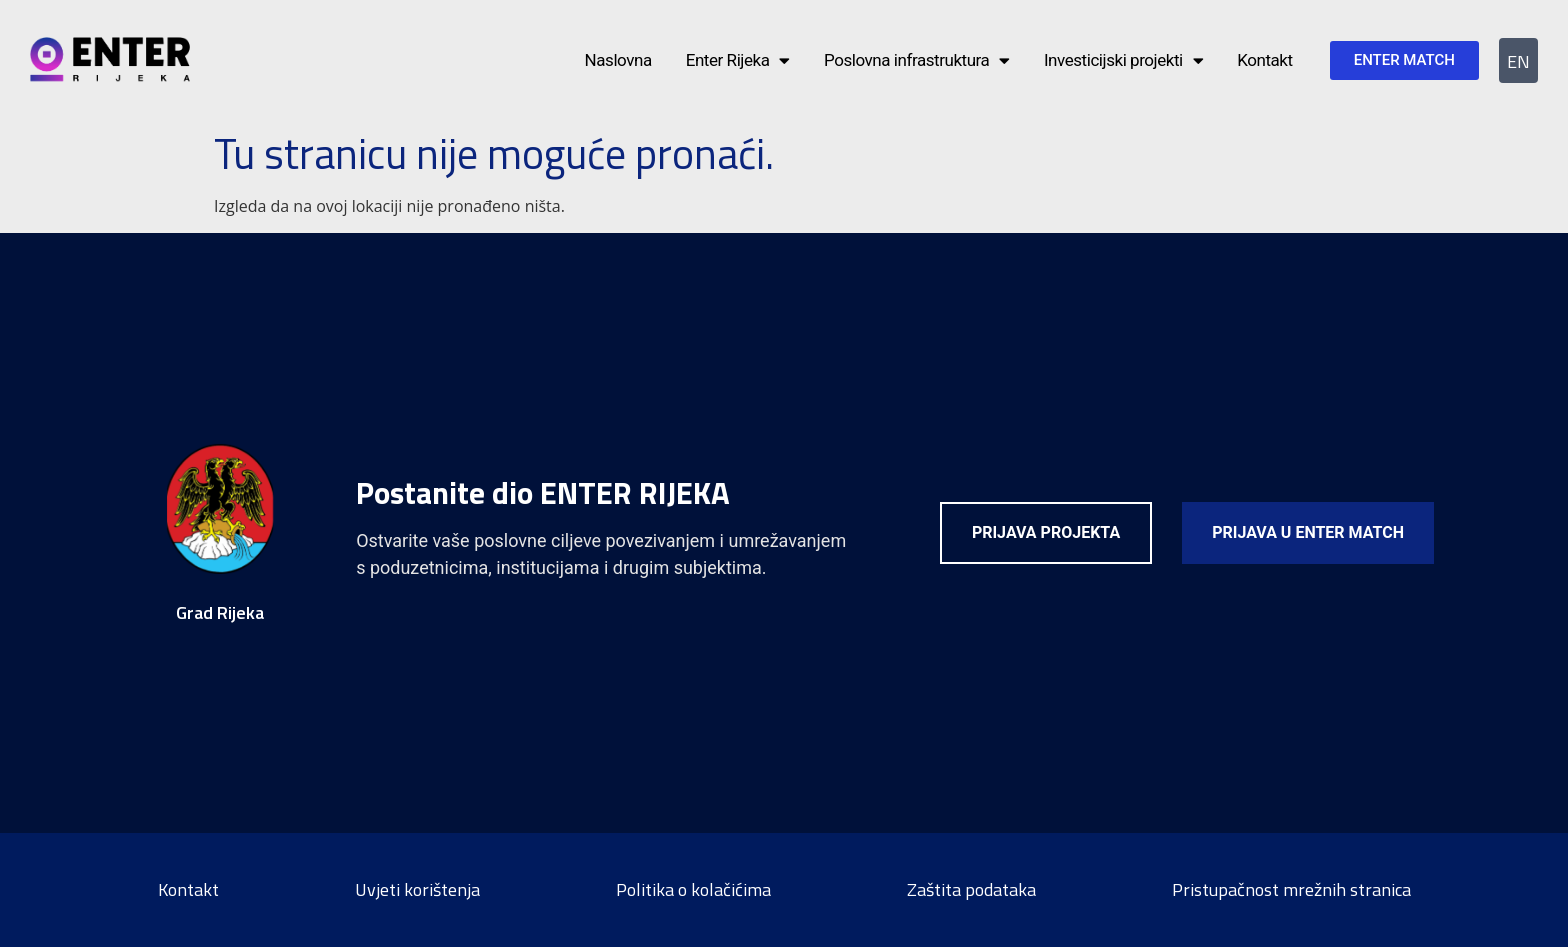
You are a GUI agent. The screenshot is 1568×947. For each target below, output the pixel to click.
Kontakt (1264, 60)
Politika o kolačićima (693, 889)
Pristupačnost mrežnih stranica (1291, 889)
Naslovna (618, 60)
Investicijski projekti (1123, 60)
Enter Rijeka (738, 60)
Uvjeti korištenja (417, 889)
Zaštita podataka (971, 889)
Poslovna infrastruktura (917, 60)
